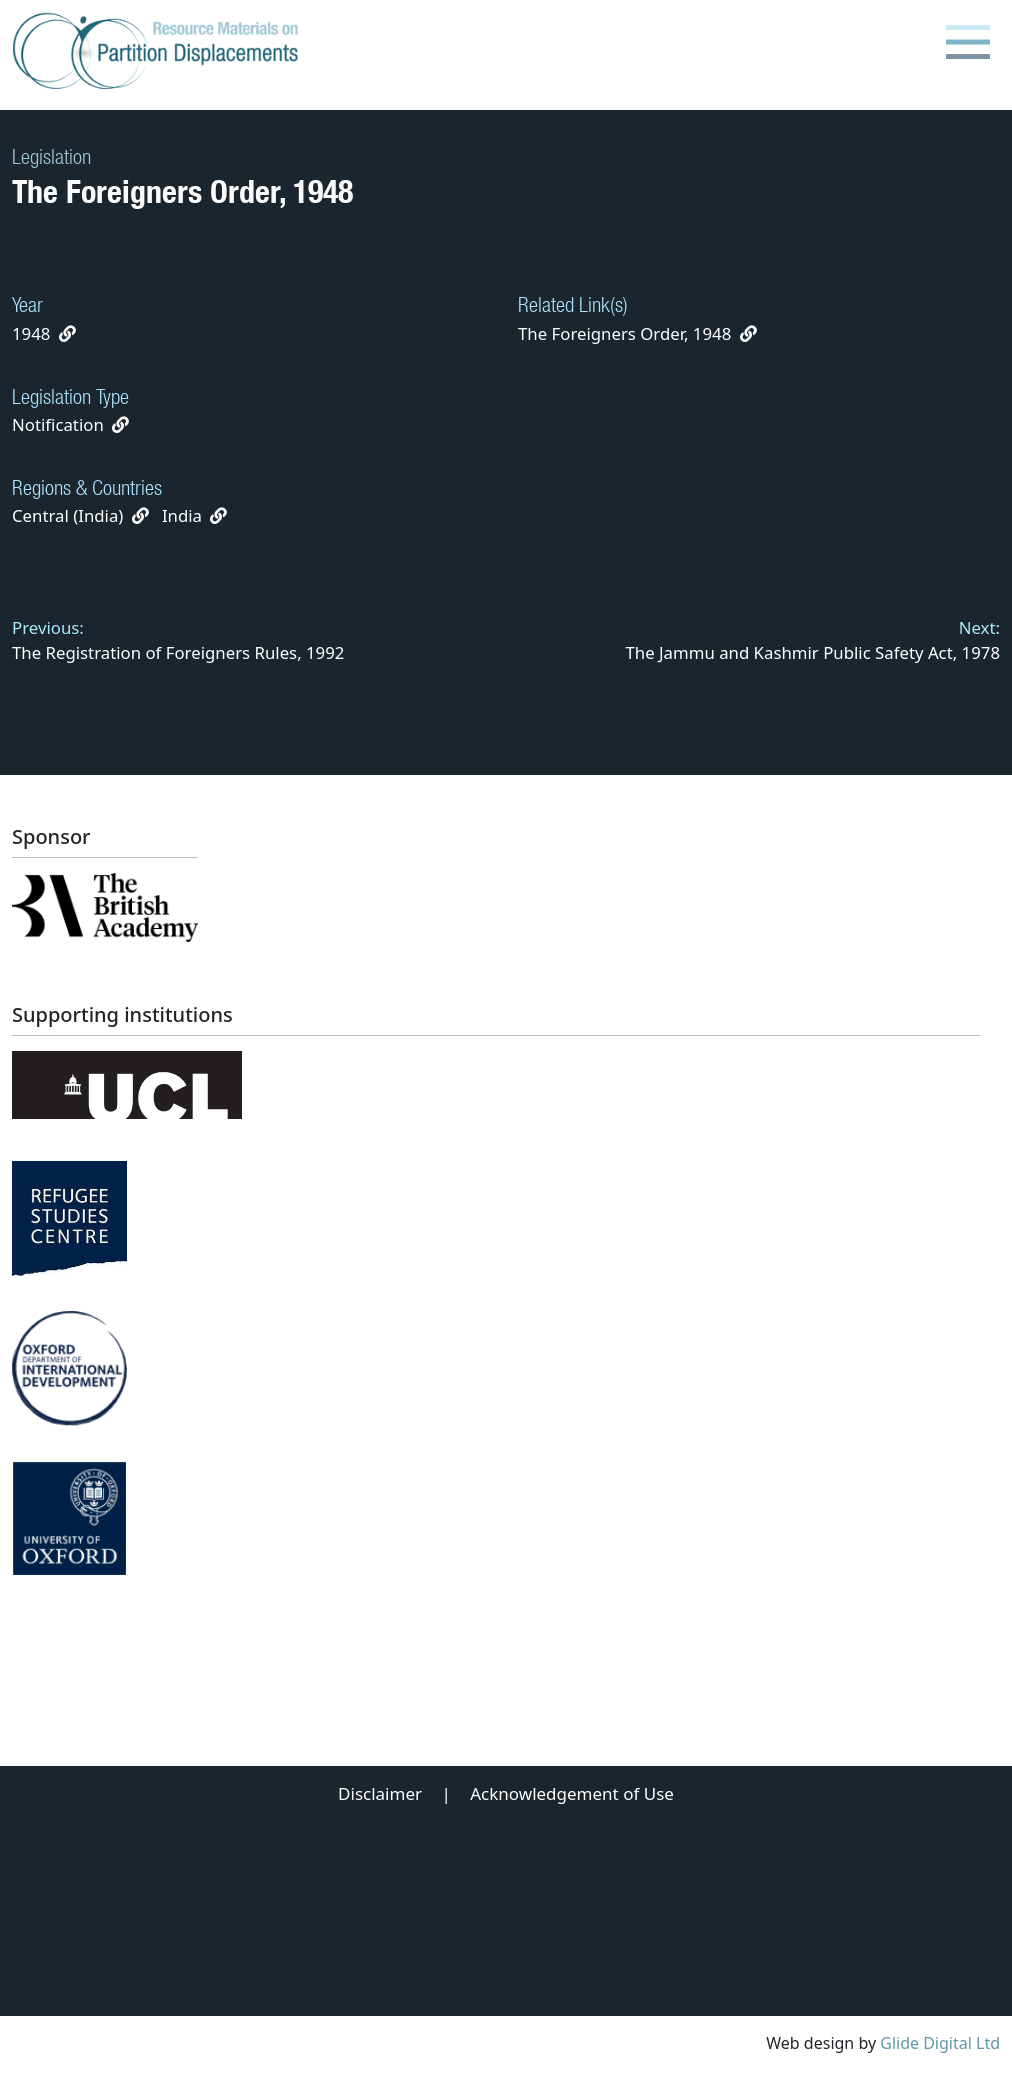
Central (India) (67, 515)
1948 (31, 333)
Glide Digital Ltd (940, 2043)
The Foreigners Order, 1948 (637, 333)
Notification (58, 424)
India (182, 515)
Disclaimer (380, 1793)
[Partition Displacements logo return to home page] (159, 52)
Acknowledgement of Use (572, 1793)
